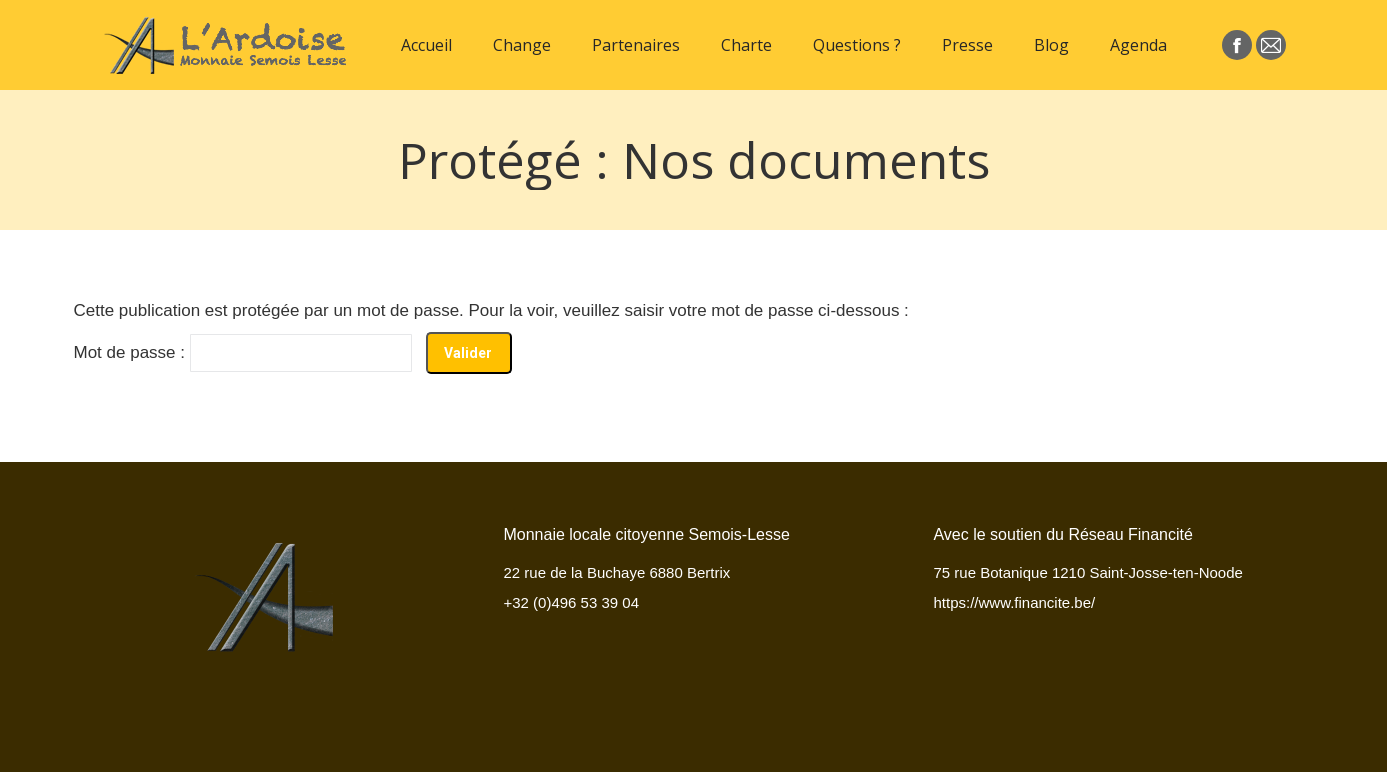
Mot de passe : (243, 352)
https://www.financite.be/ (1014, 602)
